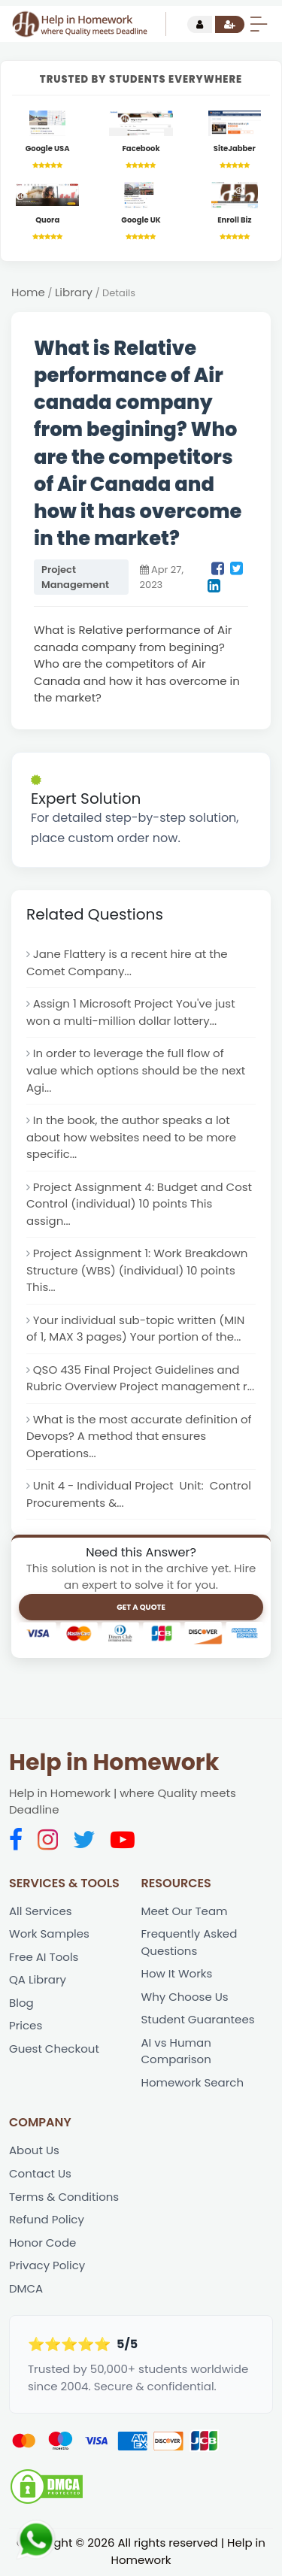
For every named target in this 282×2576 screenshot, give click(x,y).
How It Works (177, 1974)
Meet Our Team (184, 1912)
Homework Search (192, 2083)
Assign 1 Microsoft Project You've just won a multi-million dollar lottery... (130, 1012)
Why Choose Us (185, 1997)
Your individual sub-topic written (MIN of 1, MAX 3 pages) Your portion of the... (135, 1328)
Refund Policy (46, 2220)
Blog (21, 2003)
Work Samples (49, 1934)
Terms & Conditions (64, 2197)
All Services (40, 1912)
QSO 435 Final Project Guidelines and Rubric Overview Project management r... (140, 1378)
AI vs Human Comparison (176, 2051)
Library (73, 292)
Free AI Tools (44, 1957)
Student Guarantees (198, 2021)
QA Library (37, 1980)
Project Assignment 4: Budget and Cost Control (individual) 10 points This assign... (139, 1204)
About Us (34, 2151)
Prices (25, 2027)
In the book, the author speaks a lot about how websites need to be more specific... (131, 1137)
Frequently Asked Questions (189, 1942)
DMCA (26, 2289)
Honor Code (43, 2243)
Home (28, 292)
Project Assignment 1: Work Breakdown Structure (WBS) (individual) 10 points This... (137, 1271)
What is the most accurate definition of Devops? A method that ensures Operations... (139, 1437)
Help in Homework (114, 1763)
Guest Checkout (54, 2049)
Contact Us (40, 2174)
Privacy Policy (47, 2266)
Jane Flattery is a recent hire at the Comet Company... (127, 963)
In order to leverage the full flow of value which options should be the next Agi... (136, 1071)
